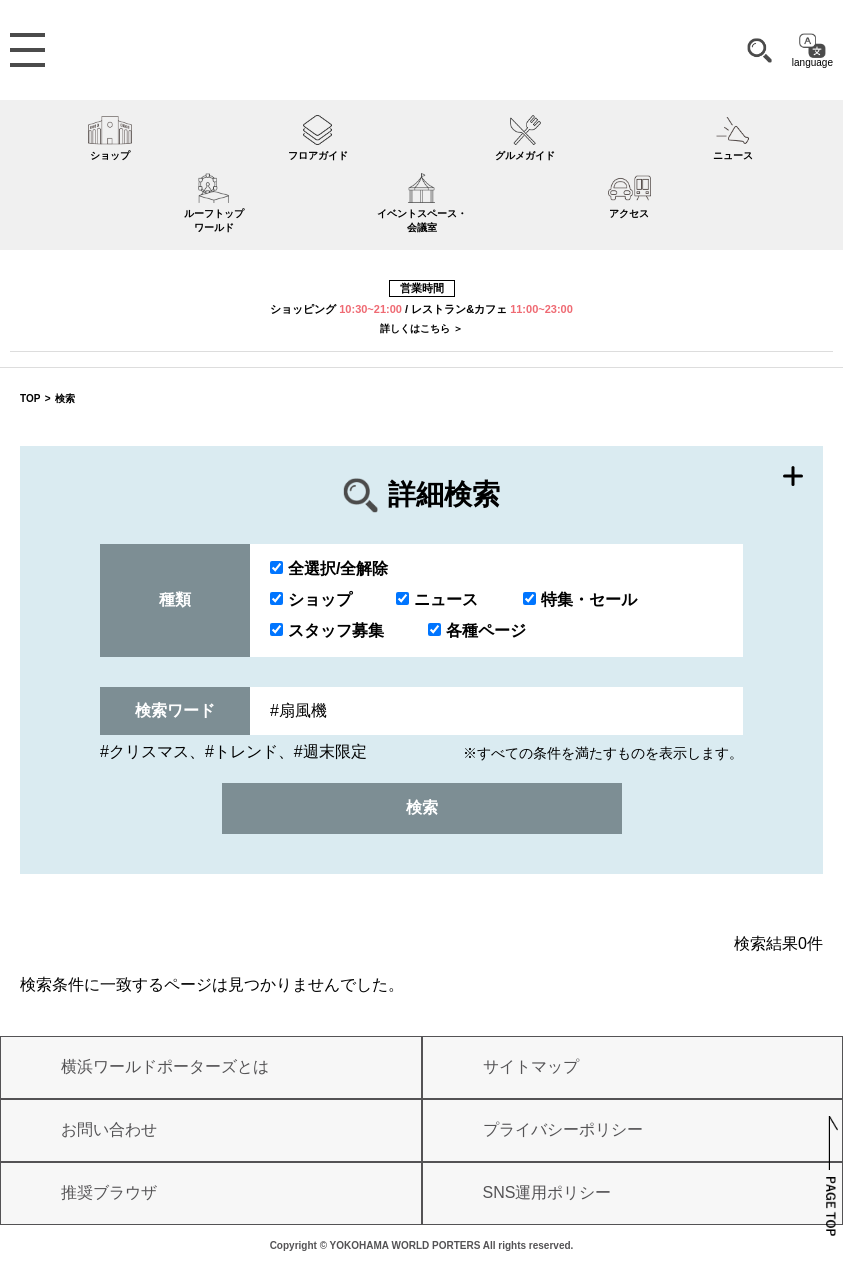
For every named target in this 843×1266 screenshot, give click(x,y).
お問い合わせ (109, 1129)
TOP (30, 398)
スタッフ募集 (327, 630)
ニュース (437, 599)
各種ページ (477, 630)
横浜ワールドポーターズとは (165, 1066)
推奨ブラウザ (109, 1192)
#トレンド (241, 751)
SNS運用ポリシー (547, 1192)
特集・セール (580, 599)
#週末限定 (330, 751)
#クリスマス (144, 751)
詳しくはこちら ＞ (421, 328)
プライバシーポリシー (563, 1129)
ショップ (311, 599)
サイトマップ (531, 1066)
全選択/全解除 (329, 568)
